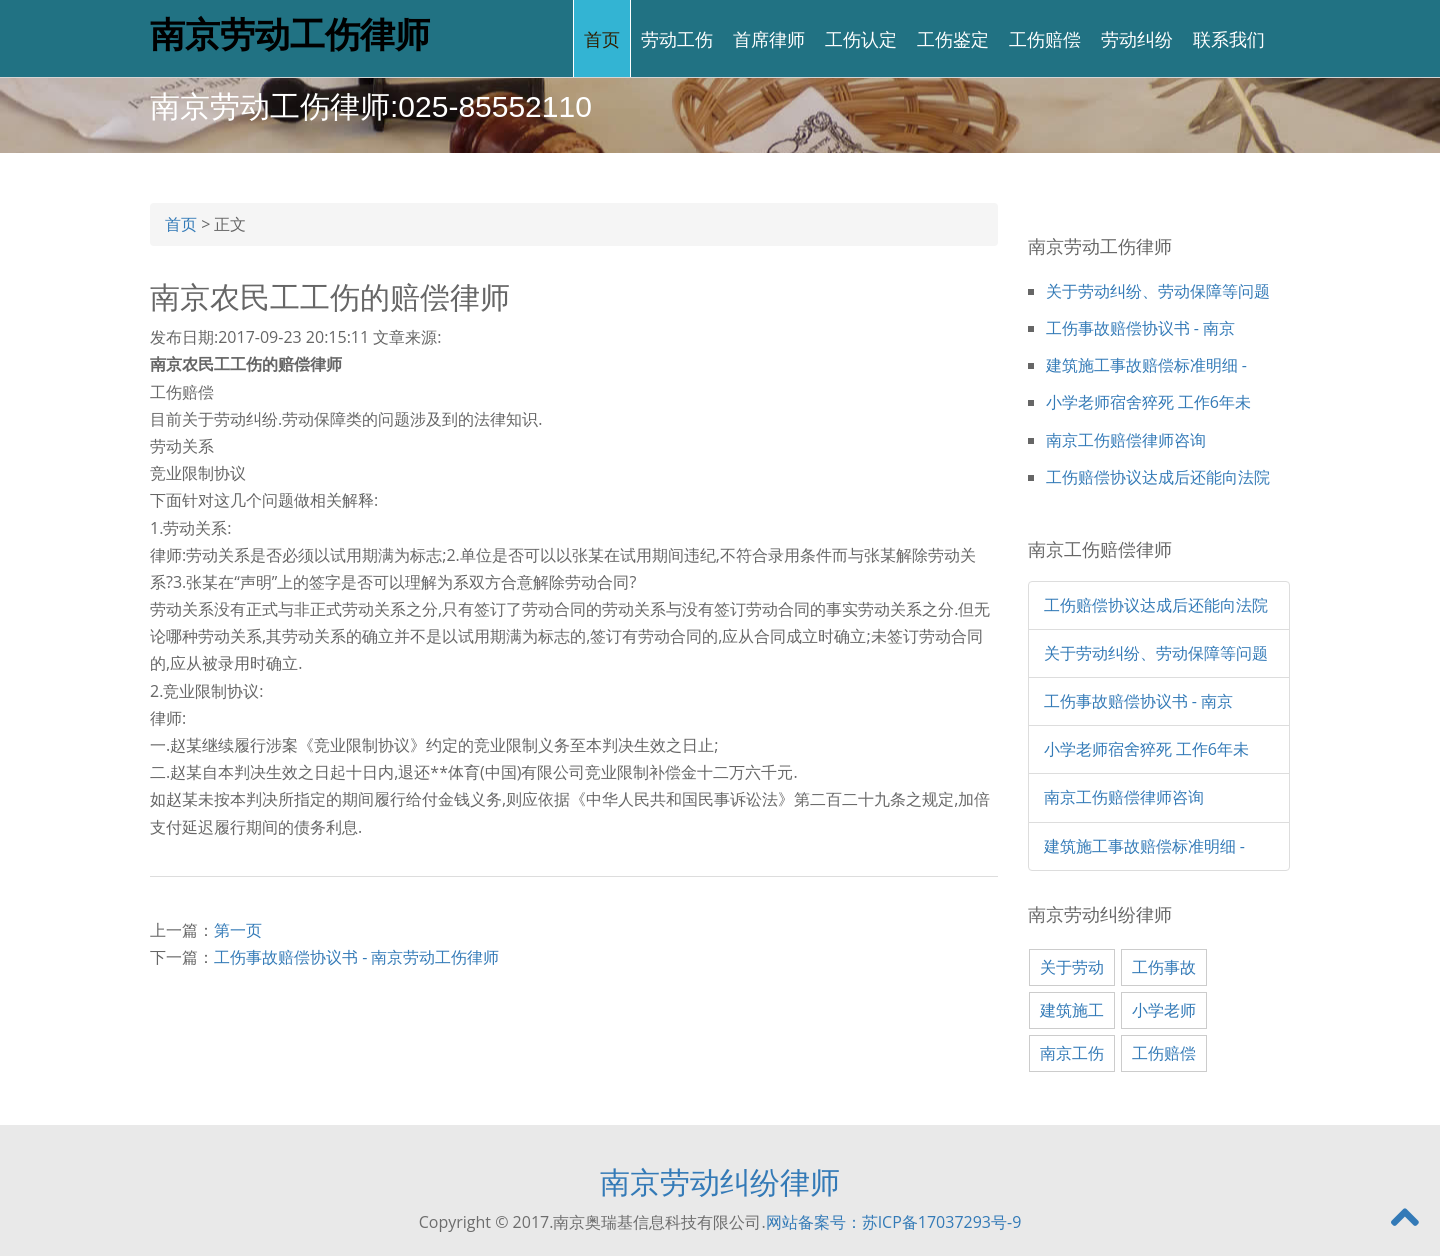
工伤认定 (861, 38)
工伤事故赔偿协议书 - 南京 (1140, 328)
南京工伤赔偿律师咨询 (1126, 440)
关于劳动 (1072, 967)
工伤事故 (1164, 967)
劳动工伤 (677, 38)
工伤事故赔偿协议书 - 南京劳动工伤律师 (356, 957)
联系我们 (1229, 38)
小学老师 (1164, 1010)
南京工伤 (1072, 1053)
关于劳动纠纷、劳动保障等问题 (1158, 291)
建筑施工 (1072, 1010)
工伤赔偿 (1045, 38)
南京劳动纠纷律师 (720, 1181)
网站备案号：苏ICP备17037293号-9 (894, 1222)
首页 (602, 38)
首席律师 (769, 38)
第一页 (238, 930)
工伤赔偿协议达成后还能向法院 (1158, 477)
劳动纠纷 (1137, 38)
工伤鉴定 (953, 38)
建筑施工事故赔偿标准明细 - (1146, 365)
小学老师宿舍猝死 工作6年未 (1148, 402)
